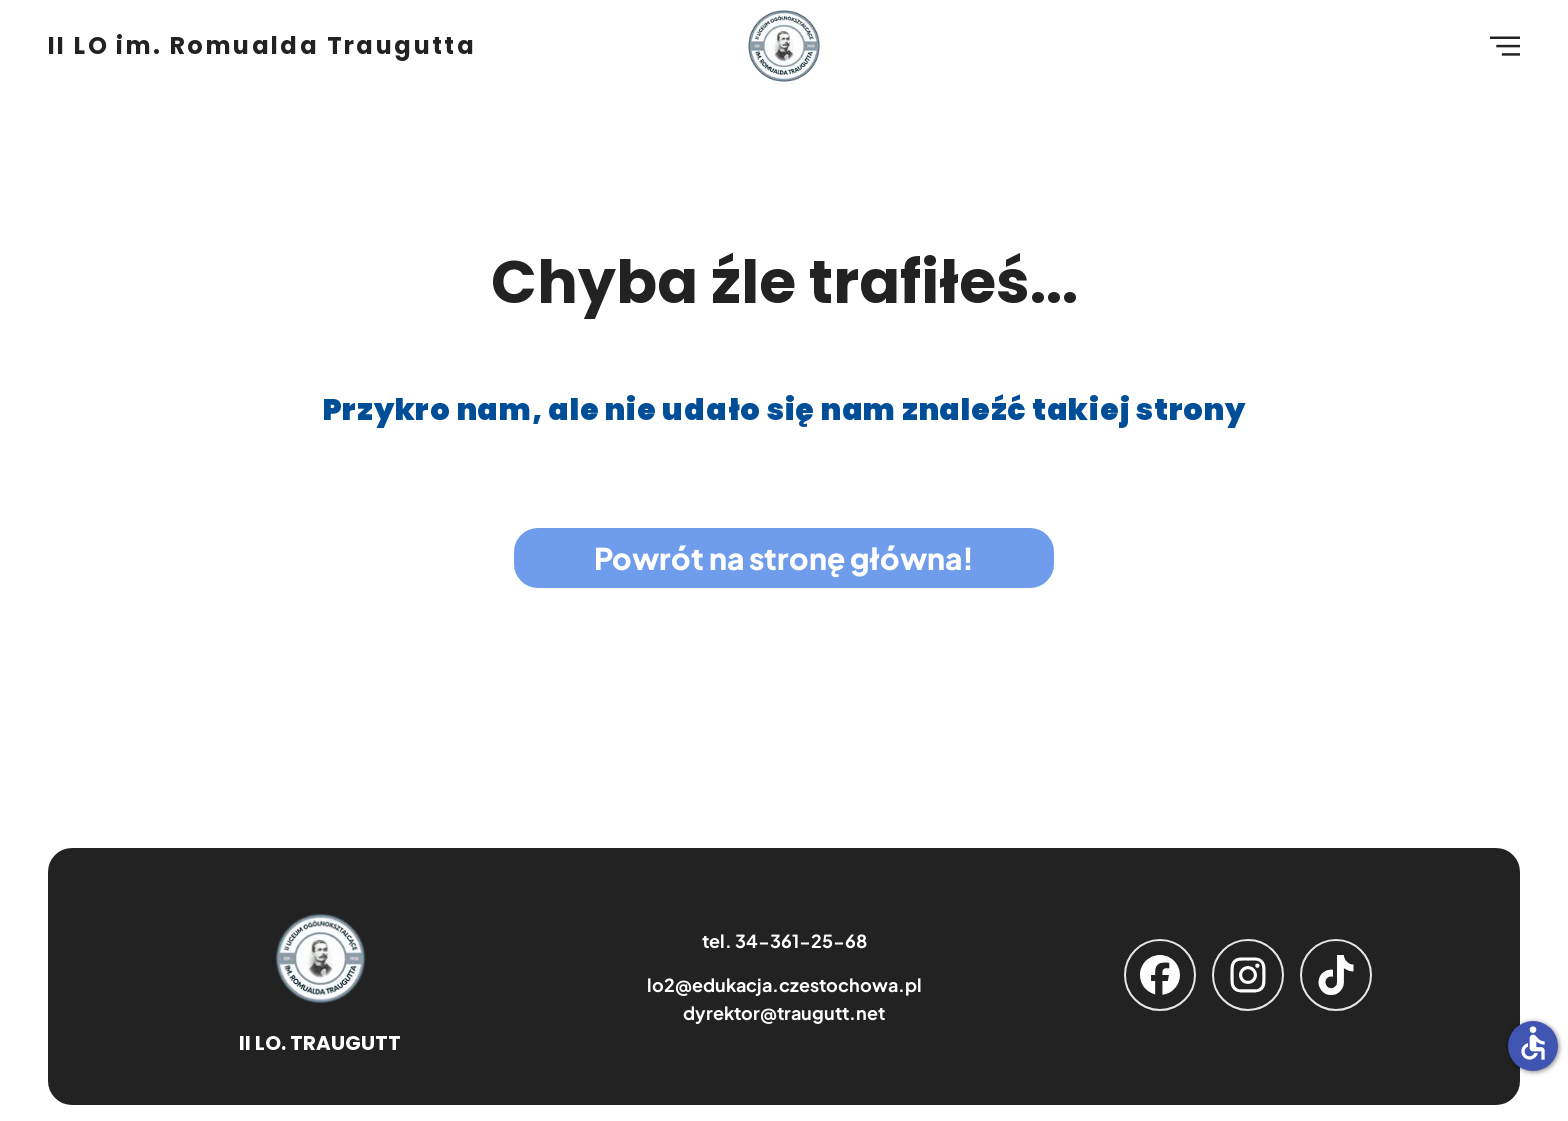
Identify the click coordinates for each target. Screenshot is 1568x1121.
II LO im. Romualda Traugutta (262, 46)
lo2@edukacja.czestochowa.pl (784, 984)
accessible (1533, 1043)
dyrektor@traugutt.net (784, 1012)
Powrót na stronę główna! (784, 558)
